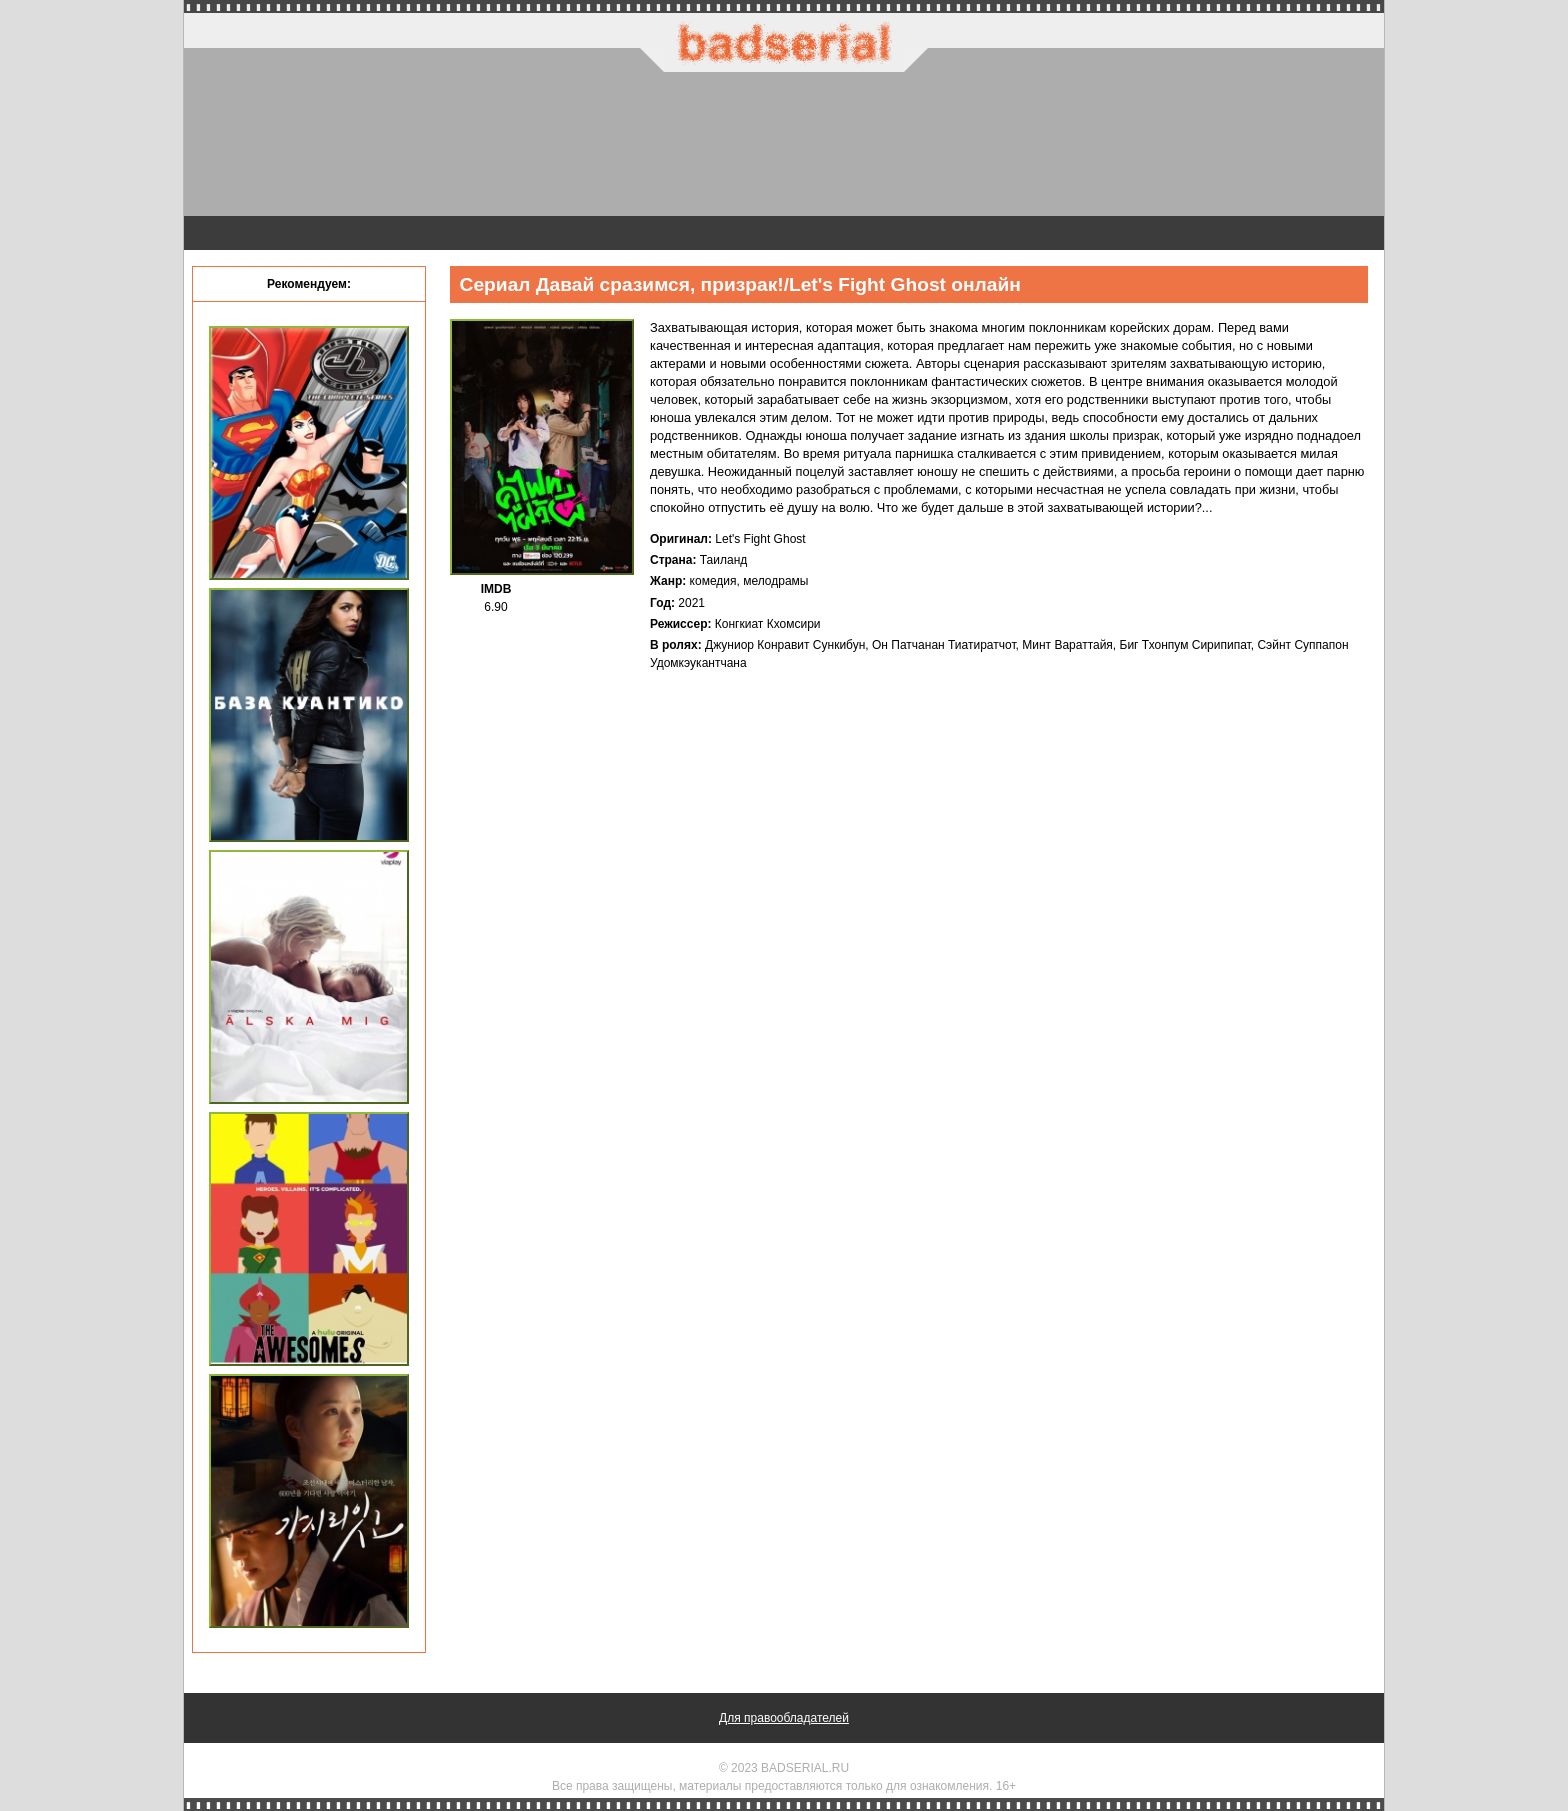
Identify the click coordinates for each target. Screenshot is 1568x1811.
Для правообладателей (784, 1718)
